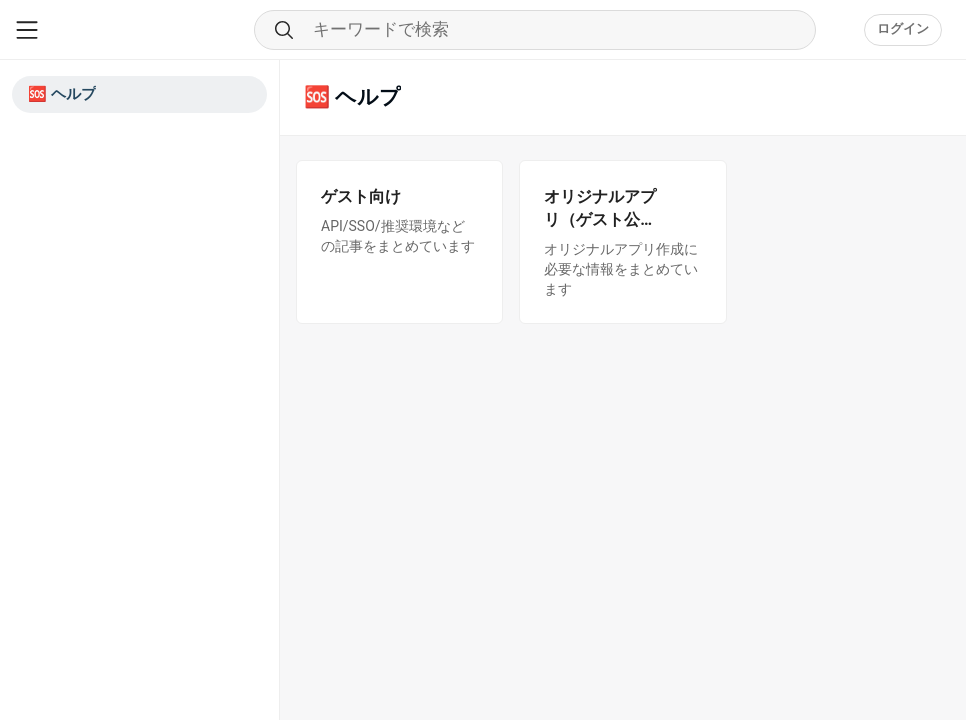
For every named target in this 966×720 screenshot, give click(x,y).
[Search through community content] (535, 30)
